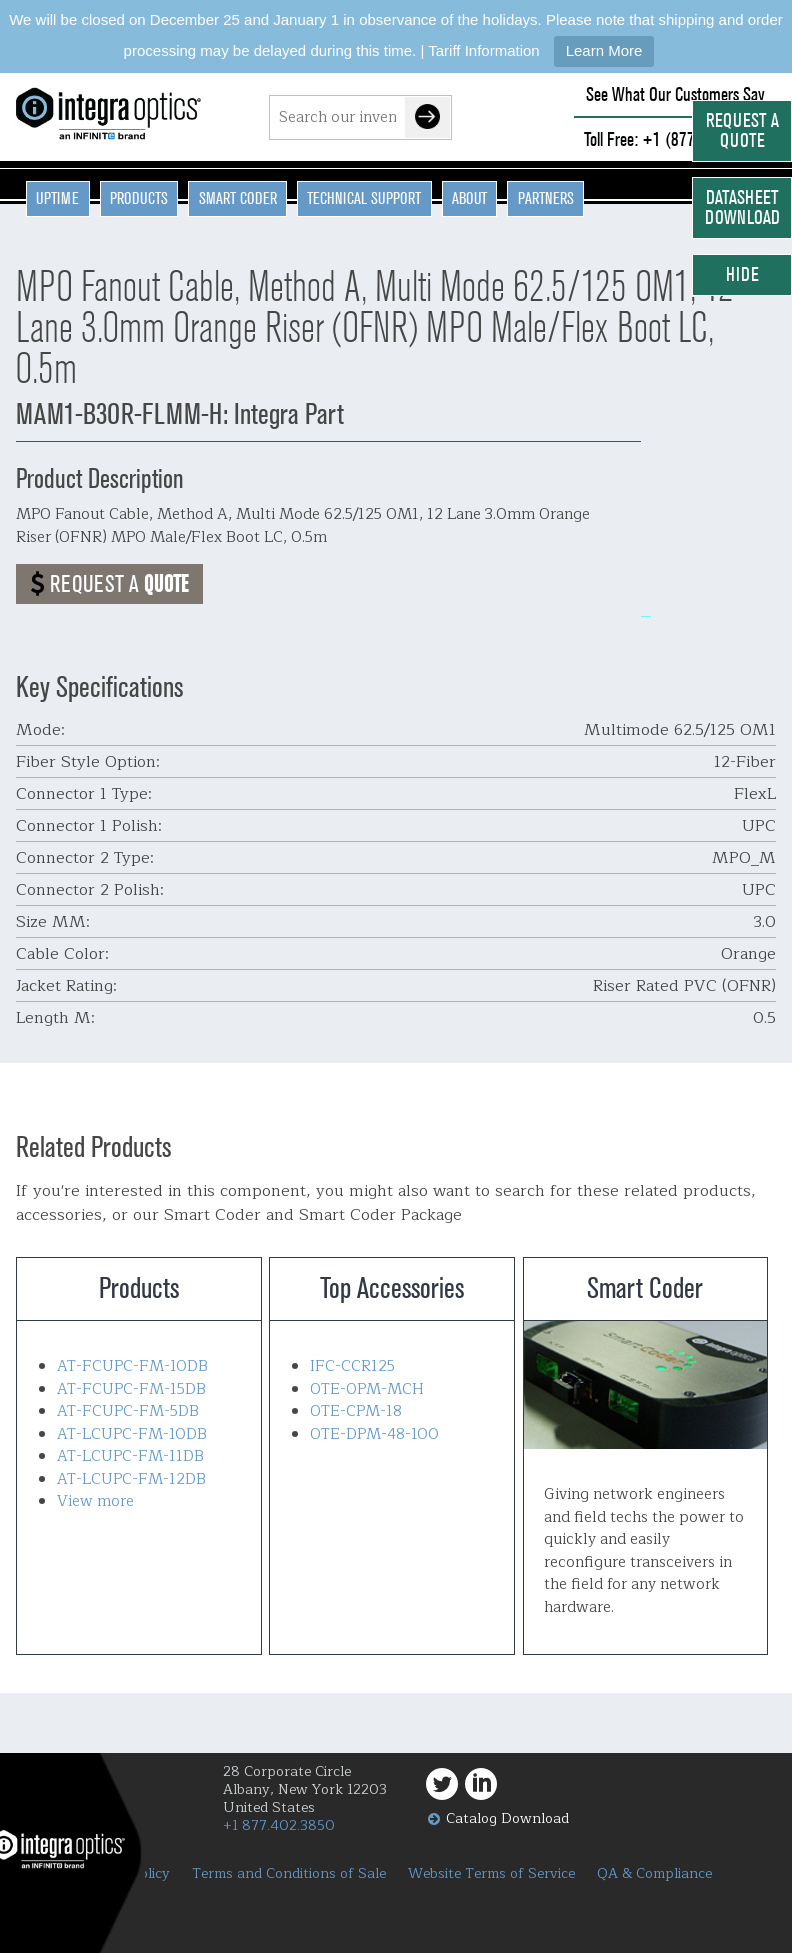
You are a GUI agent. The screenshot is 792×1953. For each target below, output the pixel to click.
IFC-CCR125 (352, 1366)
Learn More (604, 50)
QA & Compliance (654, 1874)
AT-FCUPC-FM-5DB (128, 1411)
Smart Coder (238, 198)
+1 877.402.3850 (279, 1825)
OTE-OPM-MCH (367, 1389)
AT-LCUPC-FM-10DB (132, 1434)
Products (139, 198)
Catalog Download (507, 1818)
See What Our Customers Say (675, 94)
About (469, 198)
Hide (742, 274)
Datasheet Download (742, 207)
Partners (546, 198)
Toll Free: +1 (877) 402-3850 (675, 139)
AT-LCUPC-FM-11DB (130, 1456)
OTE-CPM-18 (356, 1411)
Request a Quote (742, 130)
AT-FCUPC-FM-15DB (131, 1389)
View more (95, 1501)
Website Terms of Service (491, 1874)
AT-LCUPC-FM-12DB (131, 1479)
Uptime (57, 198)
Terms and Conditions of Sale (289, 1874)
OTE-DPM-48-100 (374, 1434)
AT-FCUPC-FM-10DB (132, 1366)
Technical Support (364, 198)
